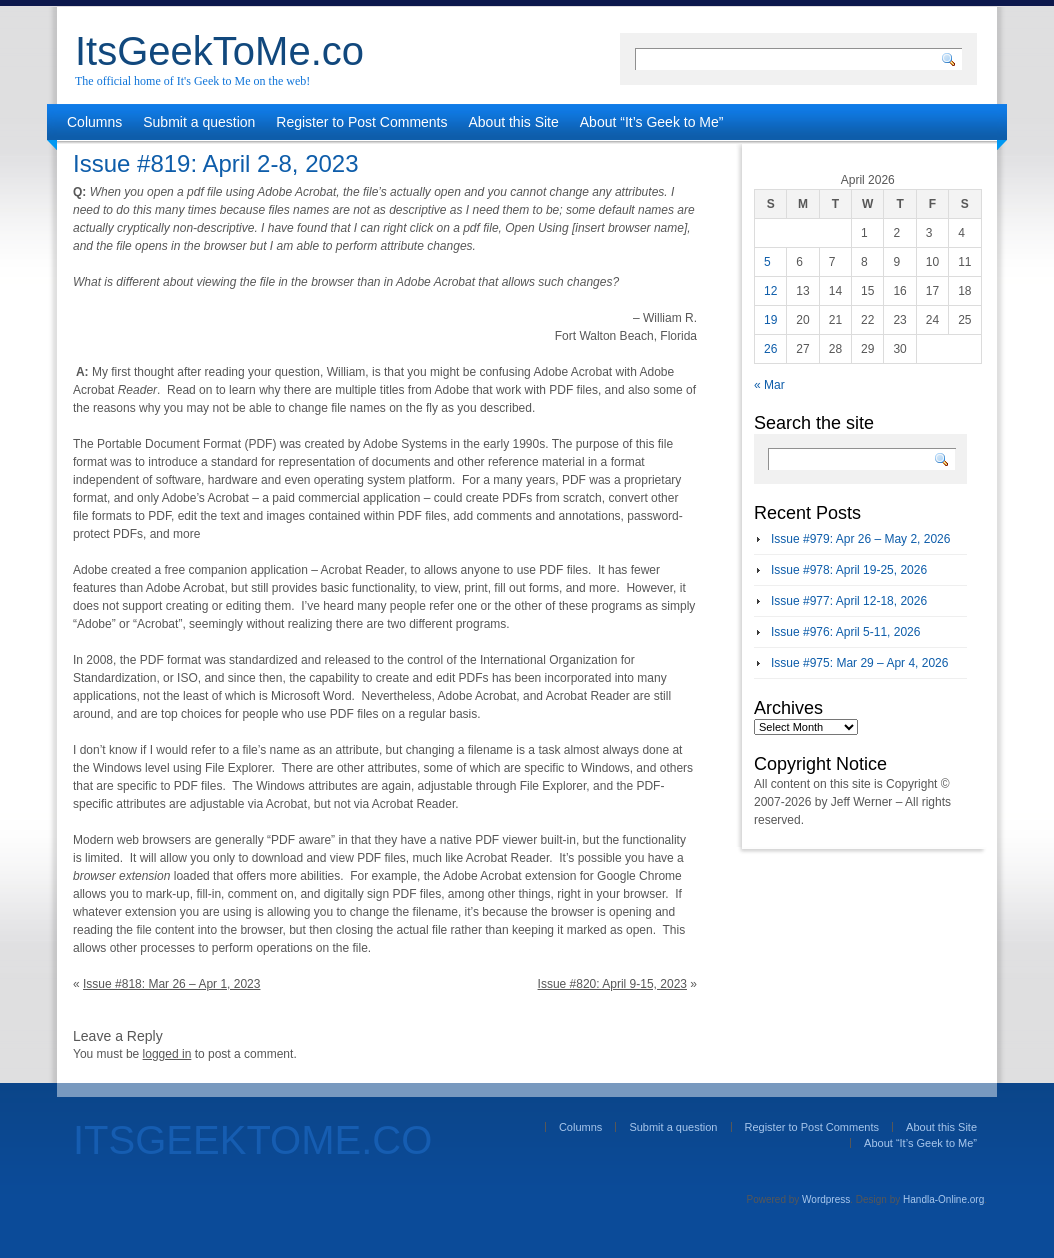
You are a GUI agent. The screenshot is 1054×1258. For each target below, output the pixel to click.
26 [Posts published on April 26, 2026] (770, 349)
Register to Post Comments (361, 122)
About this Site (514, 122)
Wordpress (826, 1199)
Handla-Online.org (943, 1199)
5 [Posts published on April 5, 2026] (767, 262)
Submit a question (199, 122)
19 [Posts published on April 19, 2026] (770, 320)
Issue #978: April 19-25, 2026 (849, 570)
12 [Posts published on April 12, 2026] (770, 291)
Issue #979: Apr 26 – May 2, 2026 (860, 539)
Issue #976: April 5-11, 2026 (845, 632)
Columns (94, 122)
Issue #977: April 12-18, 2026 (849, 601)
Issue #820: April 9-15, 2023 (612, 984)
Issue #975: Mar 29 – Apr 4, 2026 (859, 663)
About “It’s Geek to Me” (652, 122)
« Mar (769, 385)
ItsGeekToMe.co (219, 51)
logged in (167, 1054)
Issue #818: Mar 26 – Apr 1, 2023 (171, 984)
